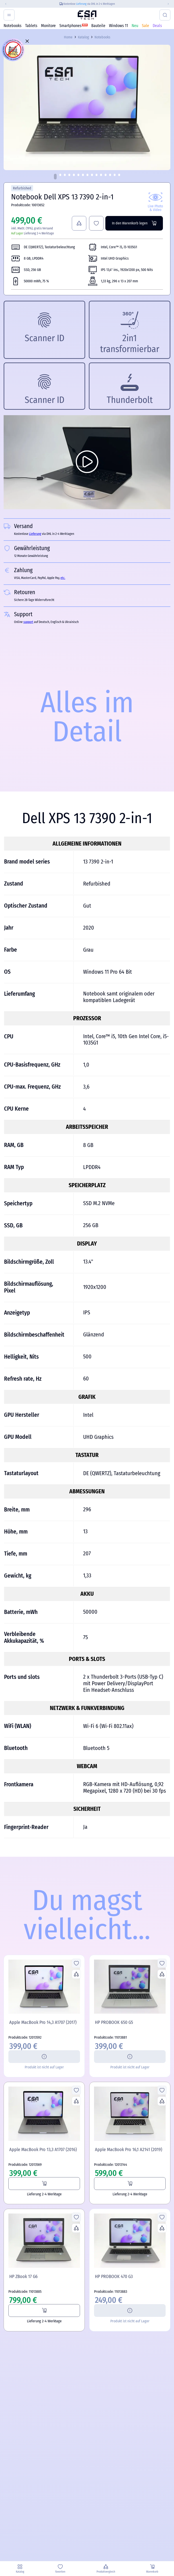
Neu (135, 26)
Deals (157, 26)
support (28, 622)
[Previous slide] (4, 4)
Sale (145, 26)
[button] (55, 176)
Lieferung (81, 3)
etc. (62, 578)
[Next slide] (170, 4)
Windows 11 (118, 26)
